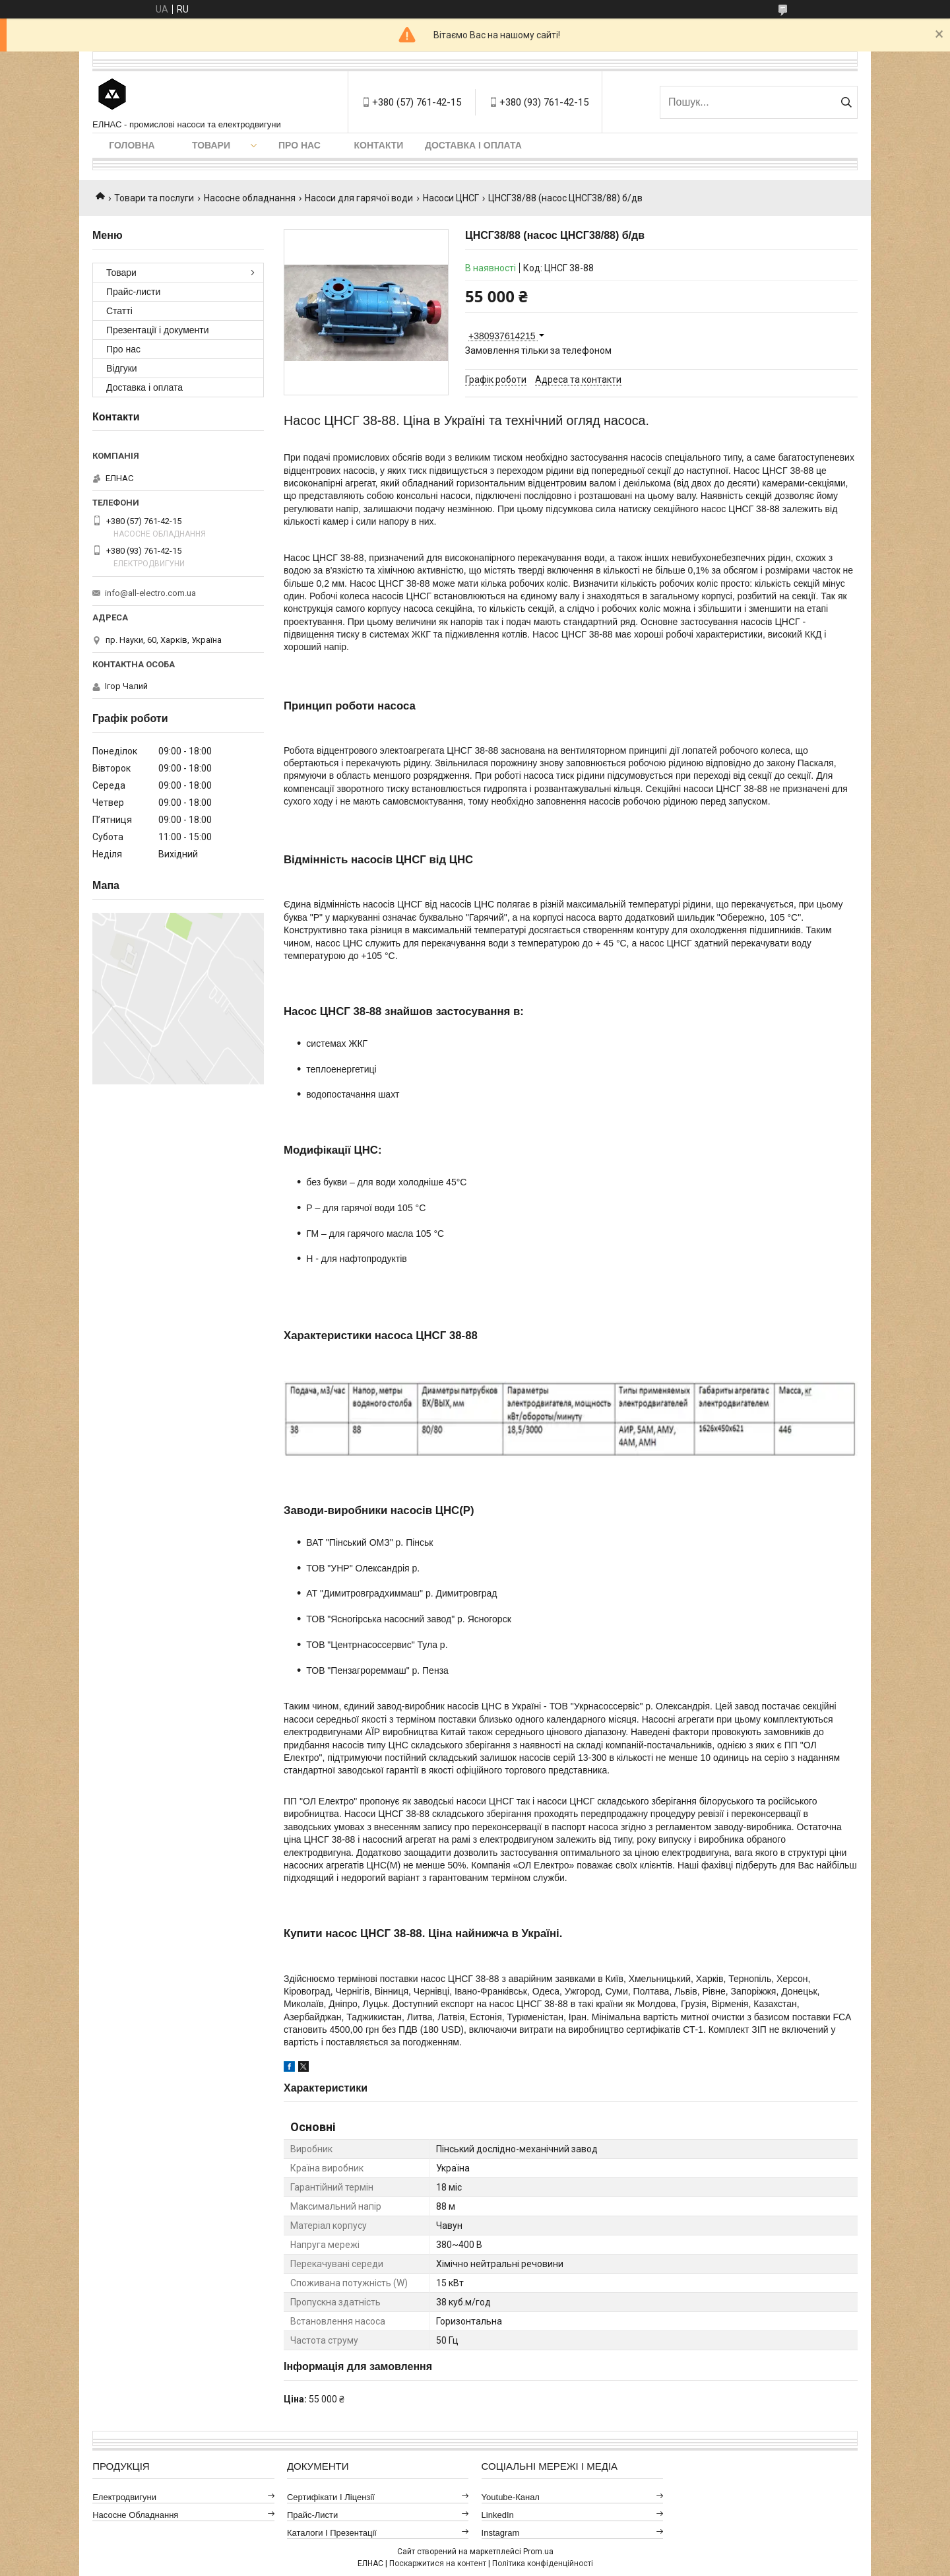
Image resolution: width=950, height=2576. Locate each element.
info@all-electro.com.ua (150, 593)
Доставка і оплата (473, 145)
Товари (211, 145)
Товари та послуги (154, 198)
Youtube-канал (511, 2497)
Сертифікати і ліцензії (331, 2497)
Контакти (379, 145)
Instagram (501, 2533)
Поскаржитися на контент (437, 2563)
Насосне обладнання (250, 198)
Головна (131, 145)
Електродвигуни (124, 2497)
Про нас (299, 145)
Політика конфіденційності (542, 2563)
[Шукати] (846, 102)
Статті (119, 311)
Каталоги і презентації (332, 2533)
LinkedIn (498, 2515)
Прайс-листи (133, 291)
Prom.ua (538, 2551)
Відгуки (121, 368)
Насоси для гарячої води (359, 198)
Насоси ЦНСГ (451, 198)
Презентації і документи (157, 330)
